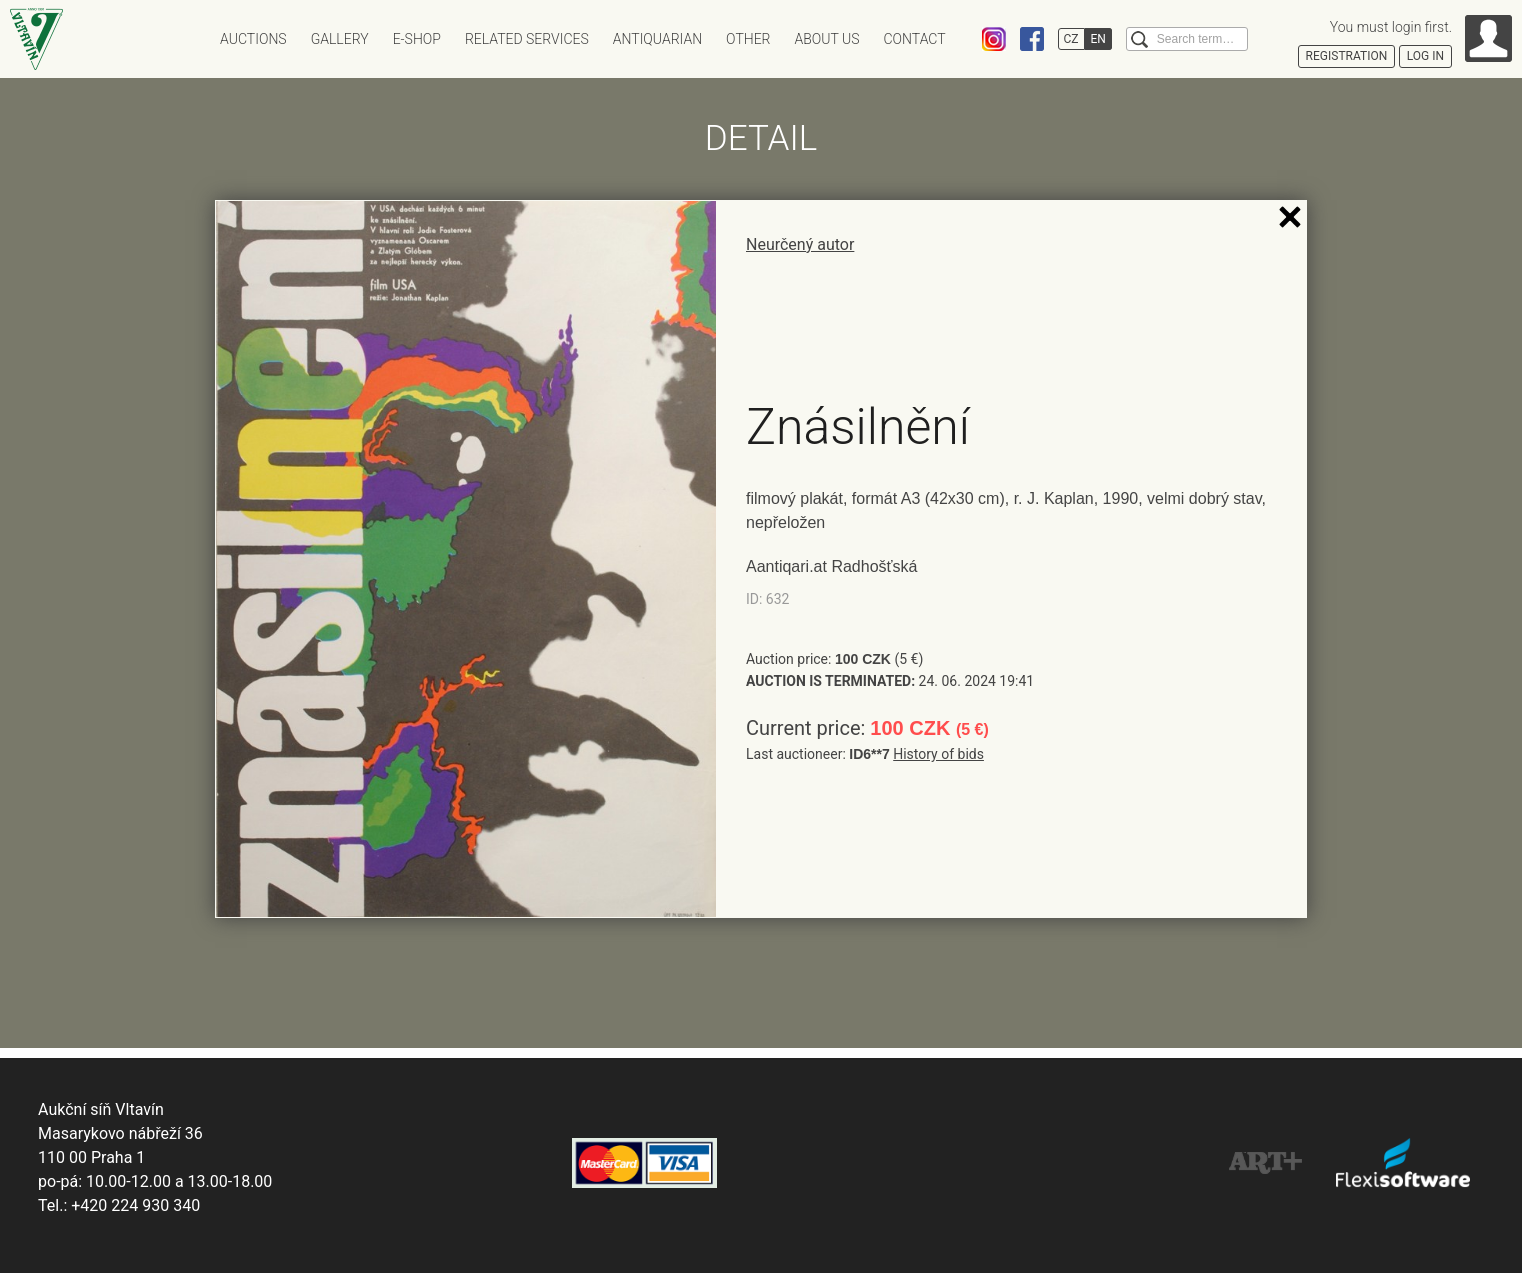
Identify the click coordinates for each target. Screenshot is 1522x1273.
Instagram (994, 39)
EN (1098, 39)
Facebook (1032, 39)
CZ (1071, 39)
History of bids (938, 754)
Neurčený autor (800, 244)
